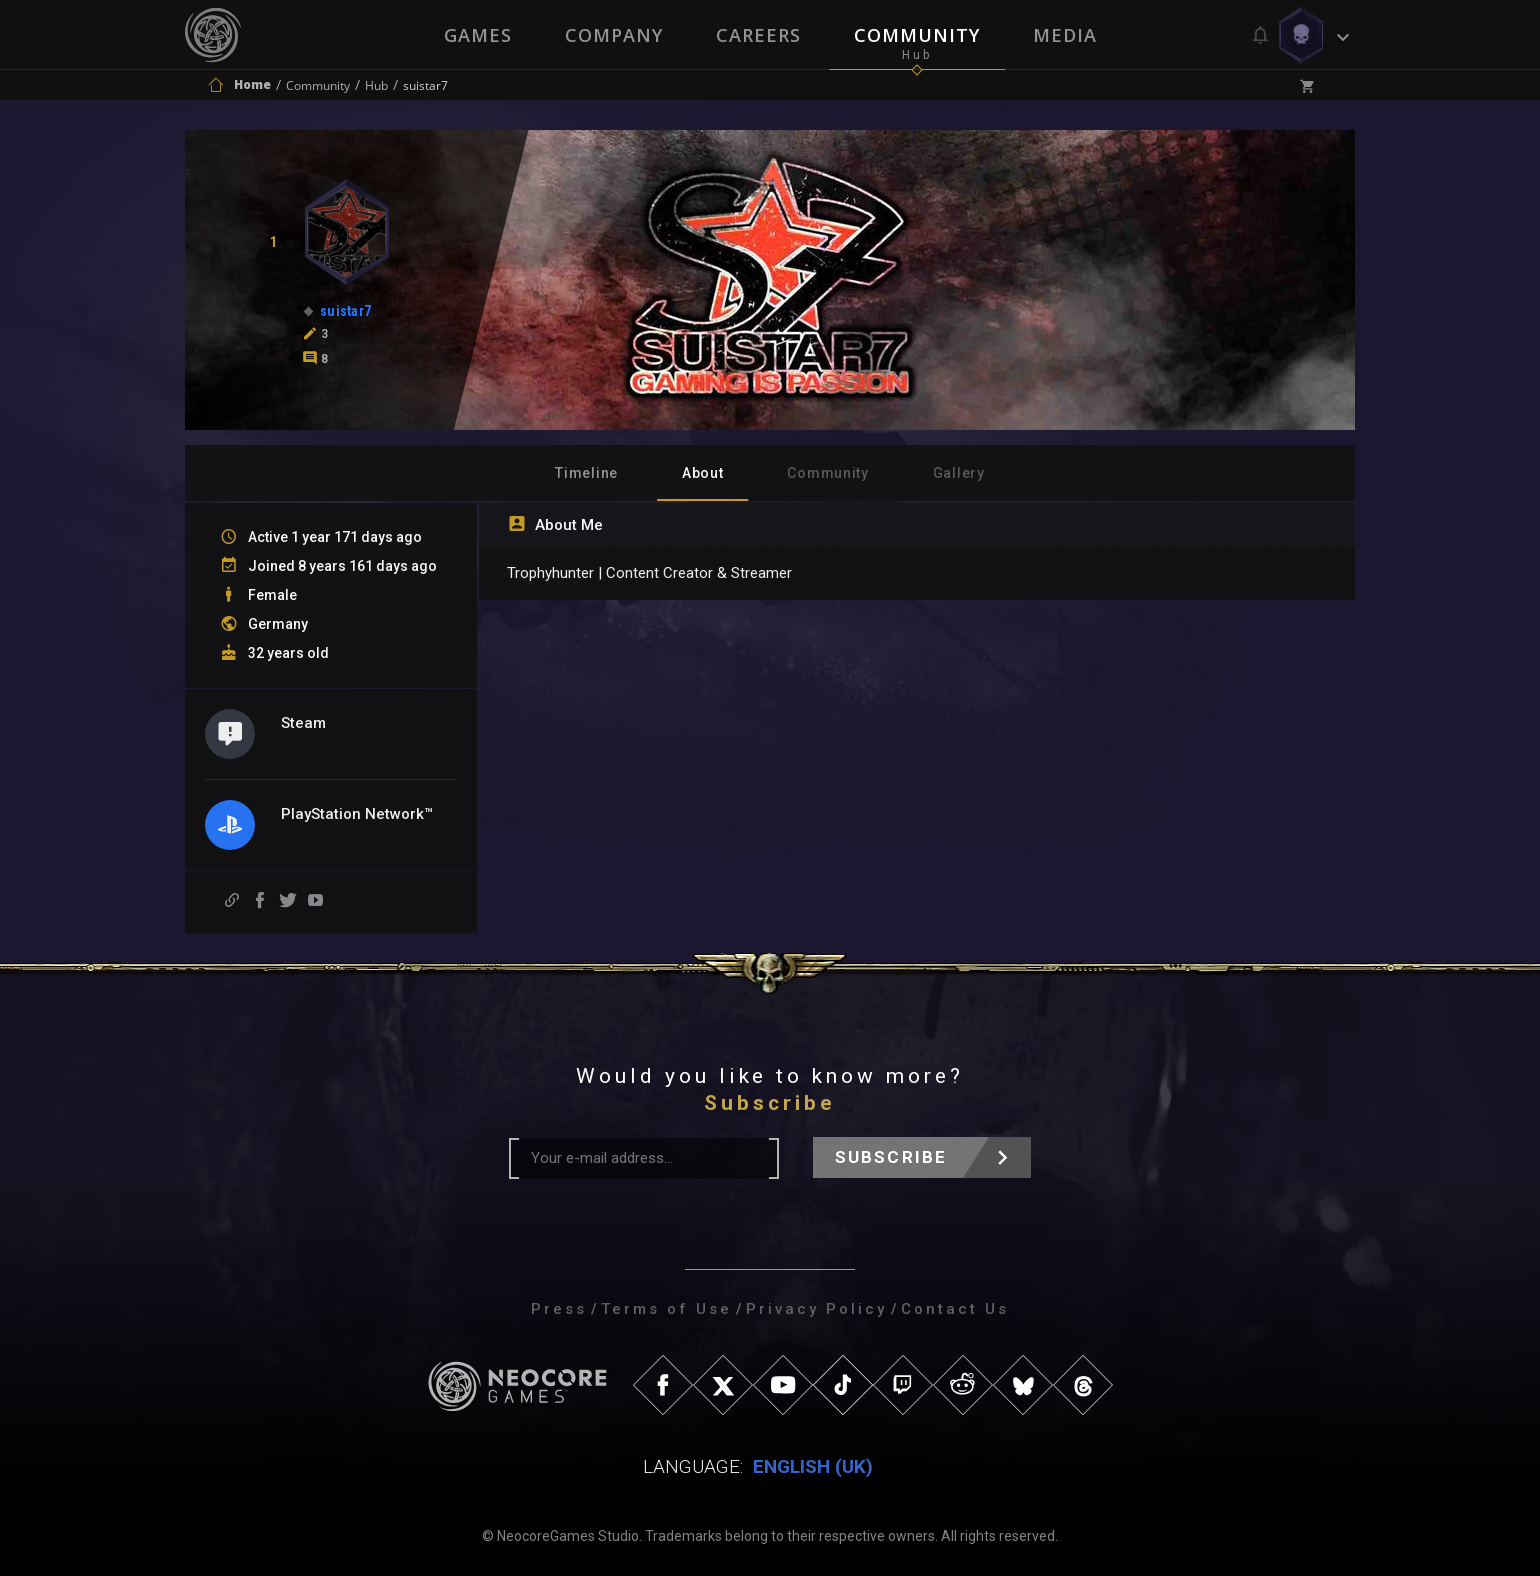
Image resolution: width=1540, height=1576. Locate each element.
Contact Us (955, 1309)
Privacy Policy (816, 1309)
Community (918, 35)
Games (476, 35)
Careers (758, 35)
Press (559, 1309)
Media (1067, 35)
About (703, 473)
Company (613, 35)
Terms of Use (666, 1309)
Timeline (586, 473)
